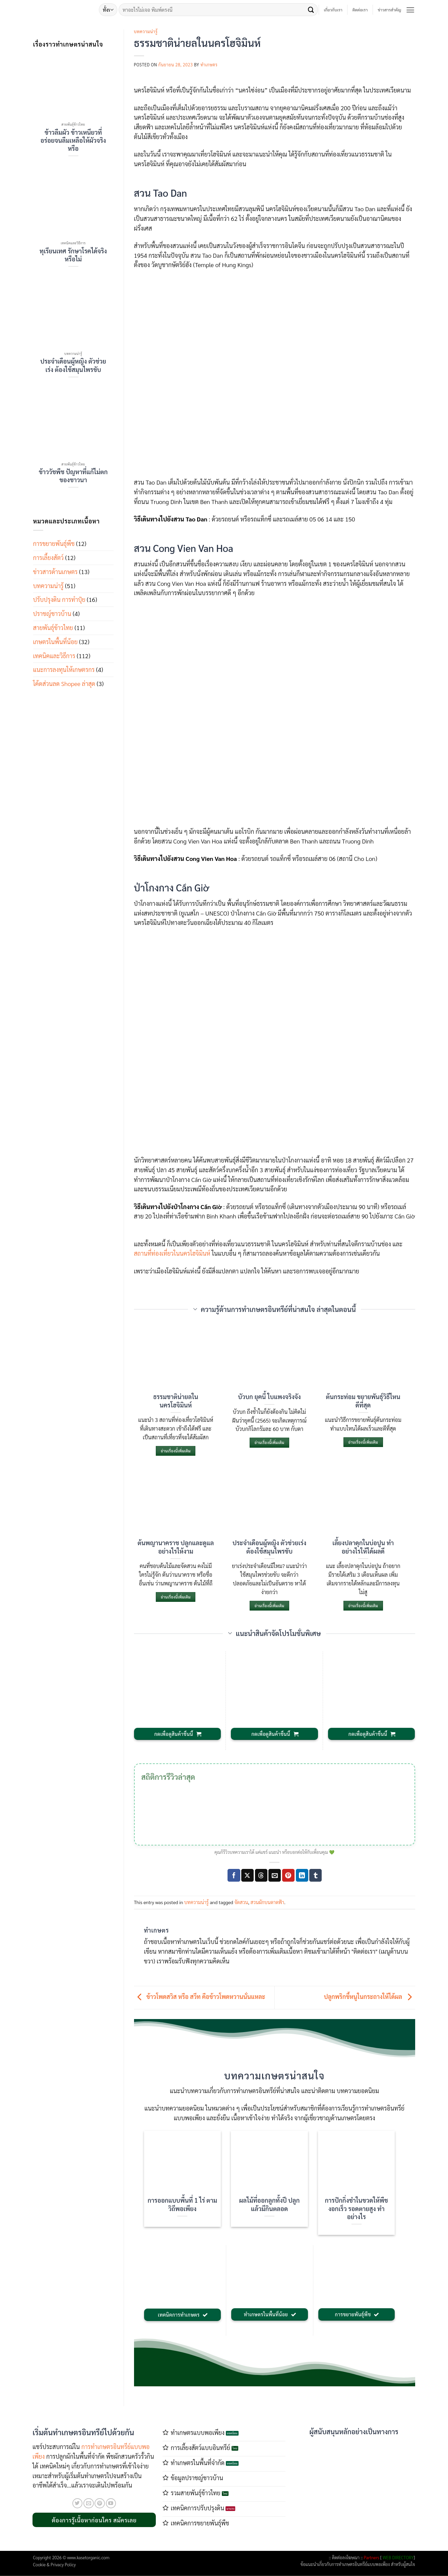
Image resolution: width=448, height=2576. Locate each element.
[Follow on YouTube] (111, 2503)
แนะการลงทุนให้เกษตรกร (64, 669)
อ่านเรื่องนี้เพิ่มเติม (176, 1450)
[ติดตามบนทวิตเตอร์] (77, 2503)
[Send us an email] (88, 2503)
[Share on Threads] (261, 1875)
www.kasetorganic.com (88, 2557)
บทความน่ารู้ (48, 585)
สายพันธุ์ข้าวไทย (53, 627)
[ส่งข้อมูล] (311, 9)
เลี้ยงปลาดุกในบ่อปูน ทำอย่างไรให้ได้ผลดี (363, 1546)
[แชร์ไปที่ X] (247, 1875)
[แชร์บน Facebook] (234, 1875)
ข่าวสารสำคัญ (389, 9)
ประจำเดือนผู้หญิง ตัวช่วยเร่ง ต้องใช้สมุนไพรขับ (73, 365)
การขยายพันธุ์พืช (54, 543)
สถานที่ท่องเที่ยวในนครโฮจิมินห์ (172, 1253)
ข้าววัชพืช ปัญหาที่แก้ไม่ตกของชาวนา (73, 475)
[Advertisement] (353, 2487)
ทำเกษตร (208, 64)
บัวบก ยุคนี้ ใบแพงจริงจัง (269, 1396)
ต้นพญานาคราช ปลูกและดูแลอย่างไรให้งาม (176, 1546)
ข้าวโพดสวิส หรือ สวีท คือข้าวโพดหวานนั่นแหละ (199, 1997)
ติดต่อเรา (360, 9)
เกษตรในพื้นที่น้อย (55, 641)
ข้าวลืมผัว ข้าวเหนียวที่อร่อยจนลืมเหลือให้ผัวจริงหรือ (73, 140)
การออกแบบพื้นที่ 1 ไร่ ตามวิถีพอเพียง (182, 2204)
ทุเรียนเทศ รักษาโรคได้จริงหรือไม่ (73, 255)
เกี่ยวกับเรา (333, 9)
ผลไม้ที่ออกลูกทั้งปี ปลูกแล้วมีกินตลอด (269, 2204)
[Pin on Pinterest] (288, 1875)
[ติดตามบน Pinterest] (99, 2503)
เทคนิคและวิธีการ (54, 655)
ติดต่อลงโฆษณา (346, 2557)
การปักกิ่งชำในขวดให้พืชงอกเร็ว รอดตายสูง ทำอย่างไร (356, 2208)
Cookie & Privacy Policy (54, 2564)
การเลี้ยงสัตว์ (48, 557)
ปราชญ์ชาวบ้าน (52, 613)
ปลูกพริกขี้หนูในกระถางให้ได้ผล (369, 1997)
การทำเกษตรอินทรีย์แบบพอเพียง (361, 2564)
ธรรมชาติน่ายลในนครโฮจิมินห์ (175, 1400)
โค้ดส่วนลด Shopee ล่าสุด (64, 683)
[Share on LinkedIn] (302, 1875)
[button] (410, 10)
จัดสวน (241, 1902)
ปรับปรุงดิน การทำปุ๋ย (59, 599)
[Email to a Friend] (274, 1875)
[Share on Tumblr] (315, 1875)
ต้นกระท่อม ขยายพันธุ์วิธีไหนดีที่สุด (363, 1400)
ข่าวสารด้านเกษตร (55, 571)
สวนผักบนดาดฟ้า (267, 1902)
